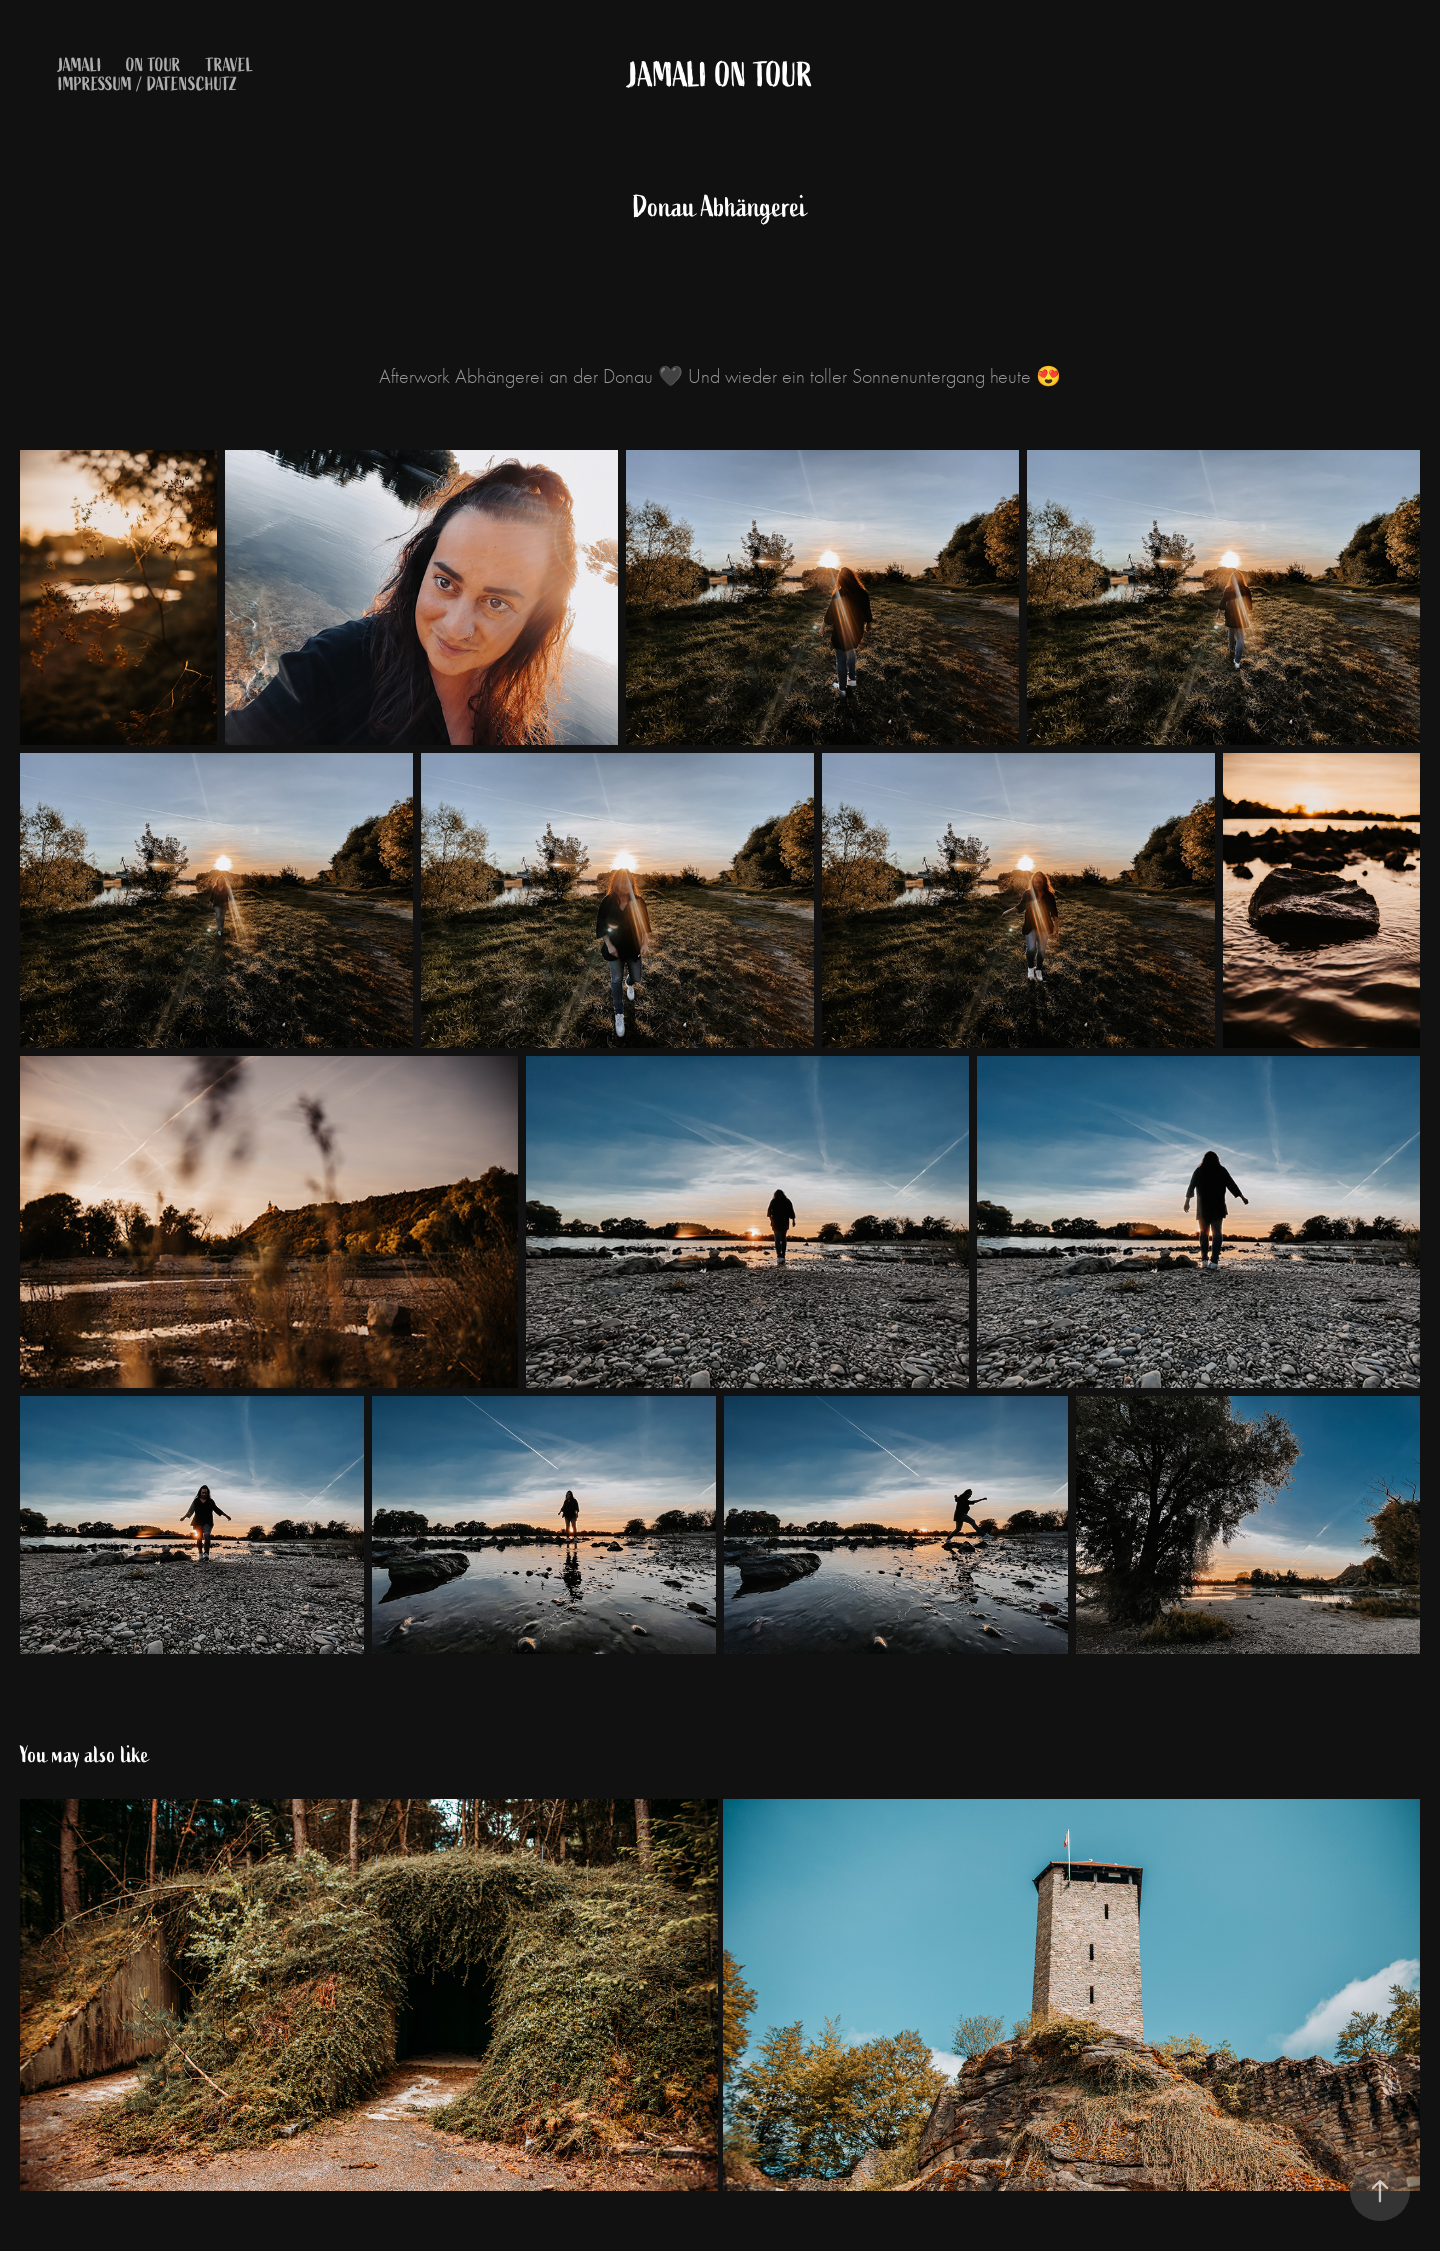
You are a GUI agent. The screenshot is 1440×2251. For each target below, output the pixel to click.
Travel (229, 65)
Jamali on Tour (720, 75)
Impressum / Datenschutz (148, 84)
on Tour (153, 65)
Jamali (80, 65)
